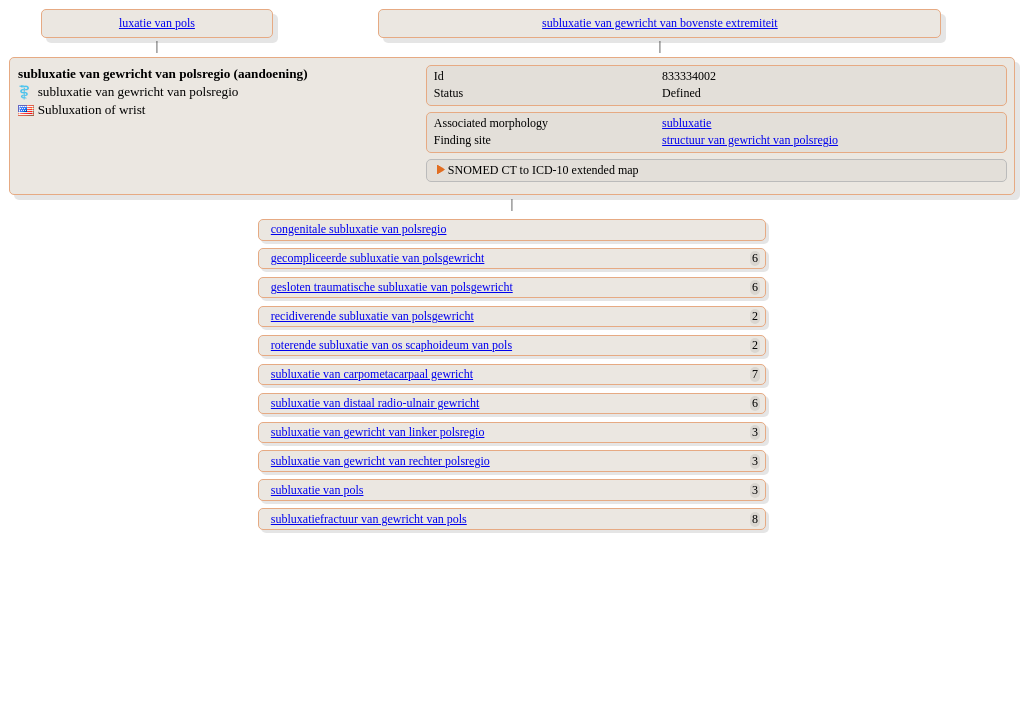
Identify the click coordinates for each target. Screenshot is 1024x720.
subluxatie (686, 123)
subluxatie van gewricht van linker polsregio (378, 432)
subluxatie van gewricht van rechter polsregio (380, 461)
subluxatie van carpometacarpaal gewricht (372, 374)
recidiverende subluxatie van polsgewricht (372, 316)
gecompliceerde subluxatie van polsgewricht (378, 258)
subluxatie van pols (317, 490)
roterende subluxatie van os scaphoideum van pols (391, 345)
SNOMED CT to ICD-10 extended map (543, 170)
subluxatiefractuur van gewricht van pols (369, 519)
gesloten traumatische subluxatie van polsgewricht (392, 287)
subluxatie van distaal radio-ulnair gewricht (375, 403)
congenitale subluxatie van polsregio (359, 229)
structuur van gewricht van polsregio (750, 140)
